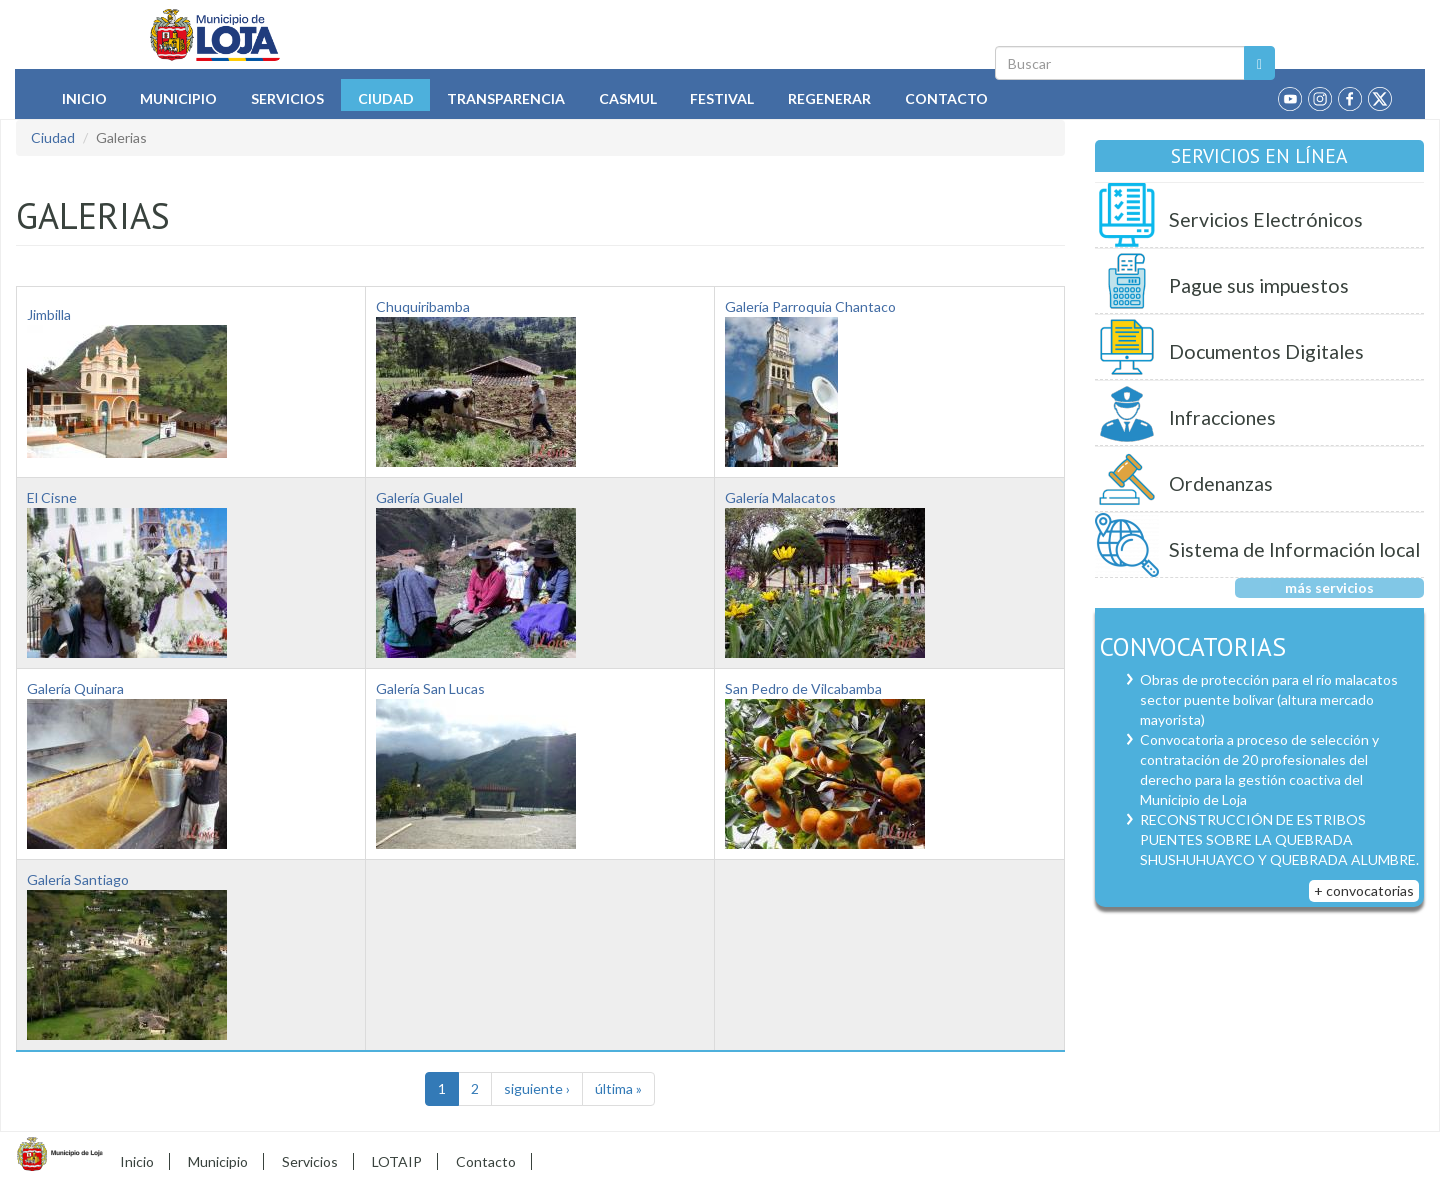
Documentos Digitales (1266, 351)
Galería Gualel (419, 497)
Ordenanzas (1221, 483)
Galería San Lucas (430, 688)
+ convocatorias (1364, 890)
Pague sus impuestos (1259, 285)
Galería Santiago (78, 879)
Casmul (628, 98)
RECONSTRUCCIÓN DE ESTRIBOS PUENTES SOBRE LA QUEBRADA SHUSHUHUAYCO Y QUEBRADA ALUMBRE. (1279, 839)
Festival (722, 98)
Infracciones (1222, 417)
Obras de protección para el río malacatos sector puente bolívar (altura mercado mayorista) (1269, 699)
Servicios (287, 98)
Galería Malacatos (780, 497)
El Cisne (52, 497)
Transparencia (506, 98)
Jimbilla (49, 314)
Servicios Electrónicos (1266, 219)
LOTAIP (397, 1161)
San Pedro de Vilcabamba (803, 688)
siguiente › (537, 1088)
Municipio (178, 98)
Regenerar (829, 98)
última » (618, 1088)
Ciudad (386, 98)
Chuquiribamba (423, 306)
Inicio (84, 98)
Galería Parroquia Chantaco (810, 306)
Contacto (946, 98)
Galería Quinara (75, 688)
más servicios (1329, 587)
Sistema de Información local (1294, 549)
